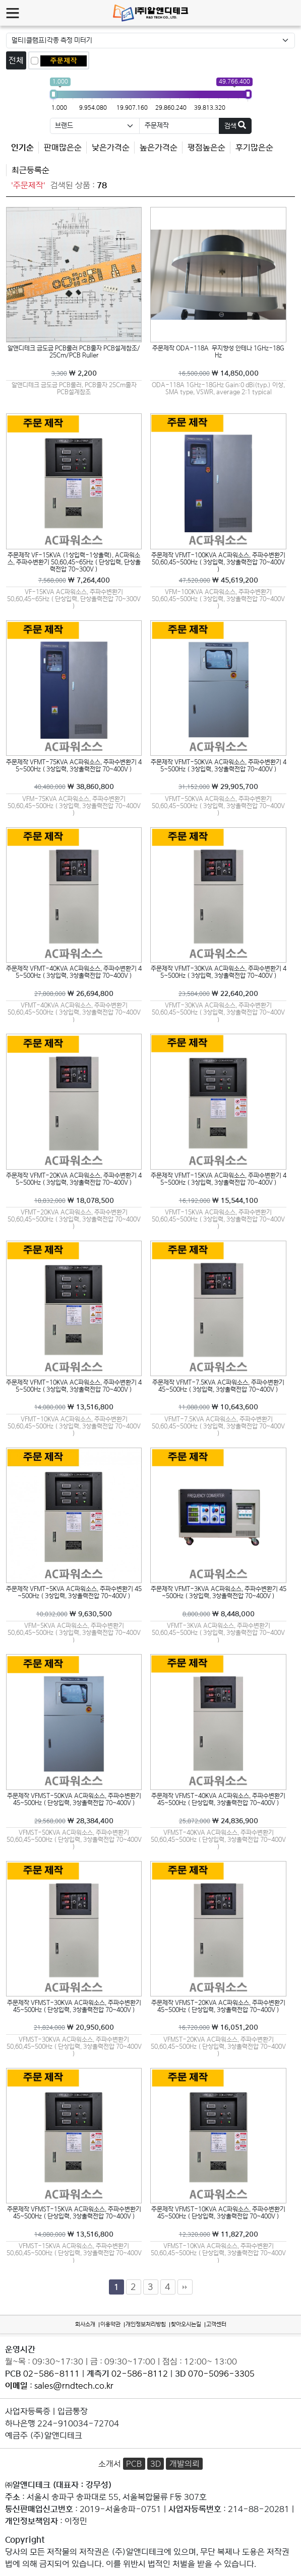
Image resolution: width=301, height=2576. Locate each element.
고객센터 (216, 2324)
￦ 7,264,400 (74, 580)
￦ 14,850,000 (218, 373)
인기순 (22, 147)
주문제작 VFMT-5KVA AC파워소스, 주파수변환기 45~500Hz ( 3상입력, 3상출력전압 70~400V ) (74, 1592)
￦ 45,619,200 (218, 580)
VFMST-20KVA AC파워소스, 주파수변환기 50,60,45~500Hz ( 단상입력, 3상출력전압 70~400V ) (218, 2046)
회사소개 (85, 2324)
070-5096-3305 (221, 2373)
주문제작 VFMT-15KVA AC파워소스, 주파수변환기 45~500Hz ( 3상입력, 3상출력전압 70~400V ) (218, 1179)
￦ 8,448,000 (219, 1613)
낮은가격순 (111, 147)
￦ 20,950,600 (74, 2027)
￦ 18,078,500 (74, 1200)
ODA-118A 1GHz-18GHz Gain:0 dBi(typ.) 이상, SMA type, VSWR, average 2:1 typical (218, 388)
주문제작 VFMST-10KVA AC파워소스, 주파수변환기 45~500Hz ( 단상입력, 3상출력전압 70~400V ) (218, 2213)
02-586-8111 (51, 2373)
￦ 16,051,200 (218, 2027)
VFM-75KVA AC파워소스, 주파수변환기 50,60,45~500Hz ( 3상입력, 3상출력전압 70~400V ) (74, 806)
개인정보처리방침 (146, 2324)
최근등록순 (30, 170)
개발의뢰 (184, 2463)
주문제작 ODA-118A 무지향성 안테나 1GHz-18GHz (218, 352)
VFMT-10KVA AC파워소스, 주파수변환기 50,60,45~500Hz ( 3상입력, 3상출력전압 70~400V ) (74, 1426)
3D (155, 2463)
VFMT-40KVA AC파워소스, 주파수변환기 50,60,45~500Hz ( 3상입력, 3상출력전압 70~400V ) (74, 1012)
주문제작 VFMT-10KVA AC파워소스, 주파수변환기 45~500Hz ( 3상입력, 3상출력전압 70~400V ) (74, 1386)
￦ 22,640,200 (218, 993)
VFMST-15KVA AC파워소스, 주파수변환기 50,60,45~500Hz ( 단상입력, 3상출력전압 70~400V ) (74, 2253)
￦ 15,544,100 (218, 1200)
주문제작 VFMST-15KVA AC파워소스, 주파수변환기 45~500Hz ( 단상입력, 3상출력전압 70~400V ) (74, 2213)
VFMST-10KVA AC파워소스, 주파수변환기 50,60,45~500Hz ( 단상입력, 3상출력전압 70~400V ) (218, 2253)
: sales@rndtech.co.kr (59, 2385)
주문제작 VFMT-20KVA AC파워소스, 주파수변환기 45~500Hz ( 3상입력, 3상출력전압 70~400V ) (74, 1179)
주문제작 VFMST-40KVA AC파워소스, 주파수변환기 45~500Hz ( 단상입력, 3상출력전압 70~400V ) (218, 1799)
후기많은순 (254, 147)
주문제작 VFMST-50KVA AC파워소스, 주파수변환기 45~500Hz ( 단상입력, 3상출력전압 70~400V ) (74, 1799)
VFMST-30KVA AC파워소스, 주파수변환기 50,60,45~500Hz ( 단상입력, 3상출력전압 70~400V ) (74, 2046)
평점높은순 (206, 147)
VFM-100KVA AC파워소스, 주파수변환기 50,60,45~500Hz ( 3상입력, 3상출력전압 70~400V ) (218, 599)
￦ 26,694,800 (73, 993)
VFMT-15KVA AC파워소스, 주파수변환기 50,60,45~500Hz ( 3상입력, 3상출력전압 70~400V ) (218, 1219)
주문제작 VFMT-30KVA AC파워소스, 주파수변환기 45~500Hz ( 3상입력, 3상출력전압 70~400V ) (218, 972)
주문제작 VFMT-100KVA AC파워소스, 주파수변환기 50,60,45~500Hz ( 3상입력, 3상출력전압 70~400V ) (218, 562)
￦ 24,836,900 (218, 1820)
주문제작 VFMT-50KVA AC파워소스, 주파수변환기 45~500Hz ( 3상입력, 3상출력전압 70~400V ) (218, 765)
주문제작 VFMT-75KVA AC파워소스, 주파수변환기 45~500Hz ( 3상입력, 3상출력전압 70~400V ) (74, 765)
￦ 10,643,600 (218, 1406)
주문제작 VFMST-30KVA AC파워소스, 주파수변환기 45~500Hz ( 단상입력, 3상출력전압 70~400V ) (74, 2006)
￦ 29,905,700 (218, 786)
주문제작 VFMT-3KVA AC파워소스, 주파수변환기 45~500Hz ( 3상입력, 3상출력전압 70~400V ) (218, 1592)
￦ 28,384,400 (73, 1820)
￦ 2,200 (74, 373)
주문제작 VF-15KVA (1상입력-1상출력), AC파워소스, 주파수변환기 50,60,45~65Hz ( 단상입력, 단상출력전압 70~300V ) (74, 562)
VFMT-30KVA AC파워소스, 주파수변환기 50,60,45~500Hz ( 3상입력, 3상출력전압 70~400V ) (218, 1012)
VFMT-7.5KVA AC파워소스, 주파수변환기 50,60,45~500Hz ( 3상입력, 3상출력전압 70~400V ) (218, 1426)
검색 (235, 125)
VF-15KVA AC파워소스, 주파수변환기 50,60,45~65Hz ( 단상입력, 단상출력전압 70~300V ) (74, 599)
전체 (16, 60)
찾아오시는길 (186, 2324)
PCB (134, 2463)
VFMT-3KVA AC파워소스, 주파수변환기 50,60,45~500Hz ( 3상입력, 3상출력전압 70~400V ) (218, 1632)
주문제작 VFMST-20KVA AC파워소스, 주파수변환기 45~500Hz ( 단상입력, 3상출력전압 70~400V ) (218, 2006)
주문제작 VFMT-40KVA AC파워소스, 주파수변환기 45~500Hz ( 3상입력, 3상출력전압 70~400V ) (74, 972)
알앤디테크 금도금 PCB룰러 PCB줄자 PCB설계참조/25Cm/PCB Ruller (74, 352)
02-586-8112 (139, 2373)
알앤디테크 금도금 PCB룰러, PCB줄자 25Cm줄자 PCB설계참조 (74, 388)
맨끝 (185, 2287)
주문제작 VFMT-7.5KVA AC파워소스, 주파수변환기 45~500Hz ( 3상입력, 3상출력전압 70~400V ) (219, 1386)
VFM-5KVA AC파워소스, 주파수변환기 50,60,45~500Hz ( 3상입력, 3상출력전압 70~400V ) (74, 1632)
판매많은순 (63, 147)
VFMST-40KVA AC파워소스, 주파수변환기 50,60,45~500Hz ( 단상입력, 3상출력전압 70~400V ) (218, 1839)
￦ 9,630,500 (74, 1613)
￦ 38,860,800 (74, 786)
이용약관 (110, 2324)
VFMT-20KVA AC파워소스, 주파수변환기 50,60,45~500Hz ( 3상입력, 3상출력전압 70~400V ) (74, 1219)
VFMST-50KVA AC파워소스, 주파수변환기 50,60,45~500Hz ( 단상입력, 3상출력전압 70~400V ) (74, 1839)
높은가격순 (158, 147)
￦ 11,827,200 (218, 2234)
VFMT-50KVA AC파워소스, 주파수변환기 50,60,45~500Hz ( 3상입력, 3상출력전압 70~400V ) (218, 806)
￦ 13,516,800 (73, 1406)
